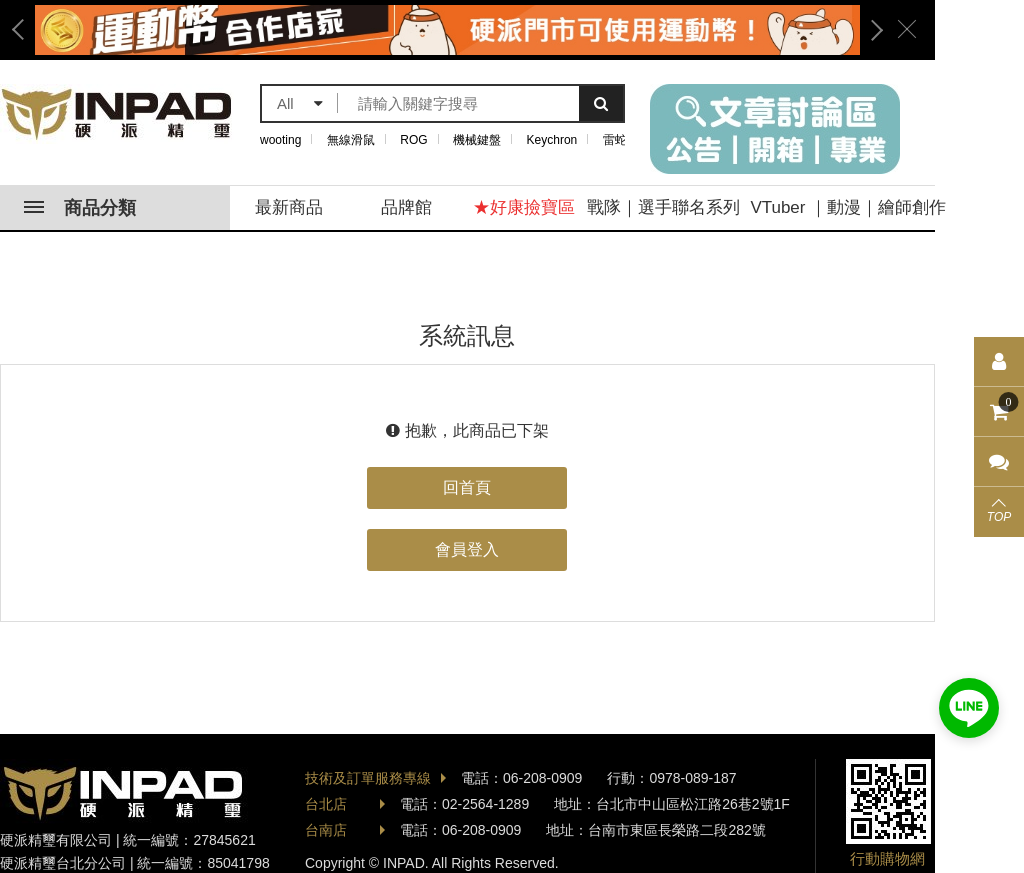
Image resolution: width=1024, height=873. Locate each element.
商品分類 (80, 208)
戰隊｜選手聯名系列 (663, 207)
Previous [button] (25, 30)
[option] (447, 30)
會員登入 (467, 549)
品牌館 (406, 207)
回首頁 (467, 487)
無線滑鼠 (351, 140)
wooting (280, 140)
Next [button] (870, 30)
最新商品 (289, 207)
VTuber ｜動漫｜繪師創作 (848, 207)
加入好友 (969, 708)
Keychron (552, 140)
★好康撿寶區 (524, 207)
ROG (413, 140)
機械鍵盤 (477, 140)
